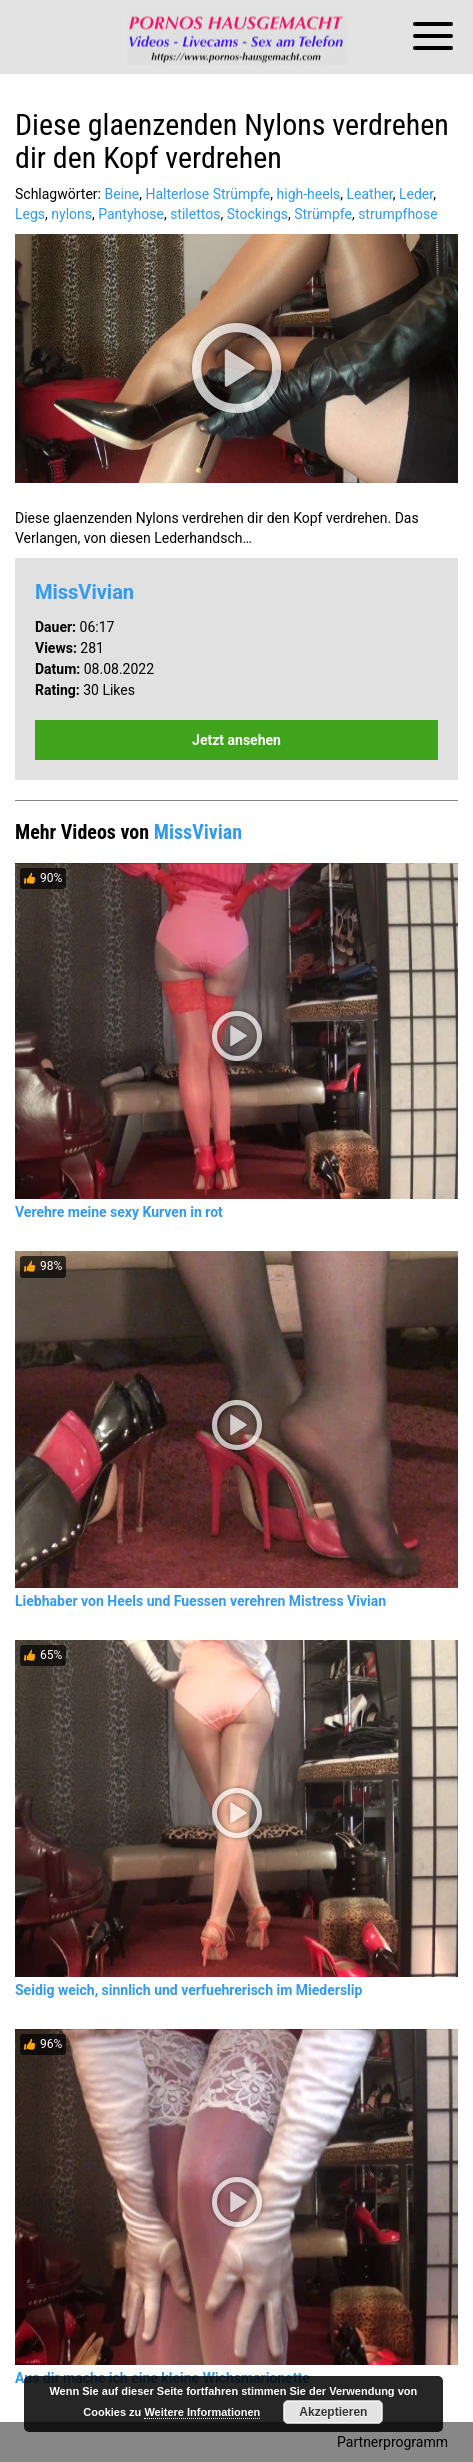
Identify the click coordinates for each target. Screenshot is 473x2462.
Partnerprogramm (392, 2442)
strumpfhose (398, 214)
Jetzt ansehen (236, 740)
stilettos (195, 214)
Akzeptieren (333, 2412)
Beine (121, 194)
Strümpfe (323, 214)
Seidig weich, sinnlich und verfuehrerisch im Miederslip (188, 1990)
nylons (71, 214)
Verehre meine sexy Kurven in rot (119, 1212)
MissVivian (84, 592)
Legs (30, 214)
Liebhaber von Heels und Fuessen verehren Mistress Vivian (200, 1601)
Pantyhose (131, 214)
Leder (416, 194)
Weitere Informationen (202, 2412)
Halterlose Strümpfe (207, 194)
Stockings (257, 214)
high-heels (309, 194)
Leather (370, 194)
